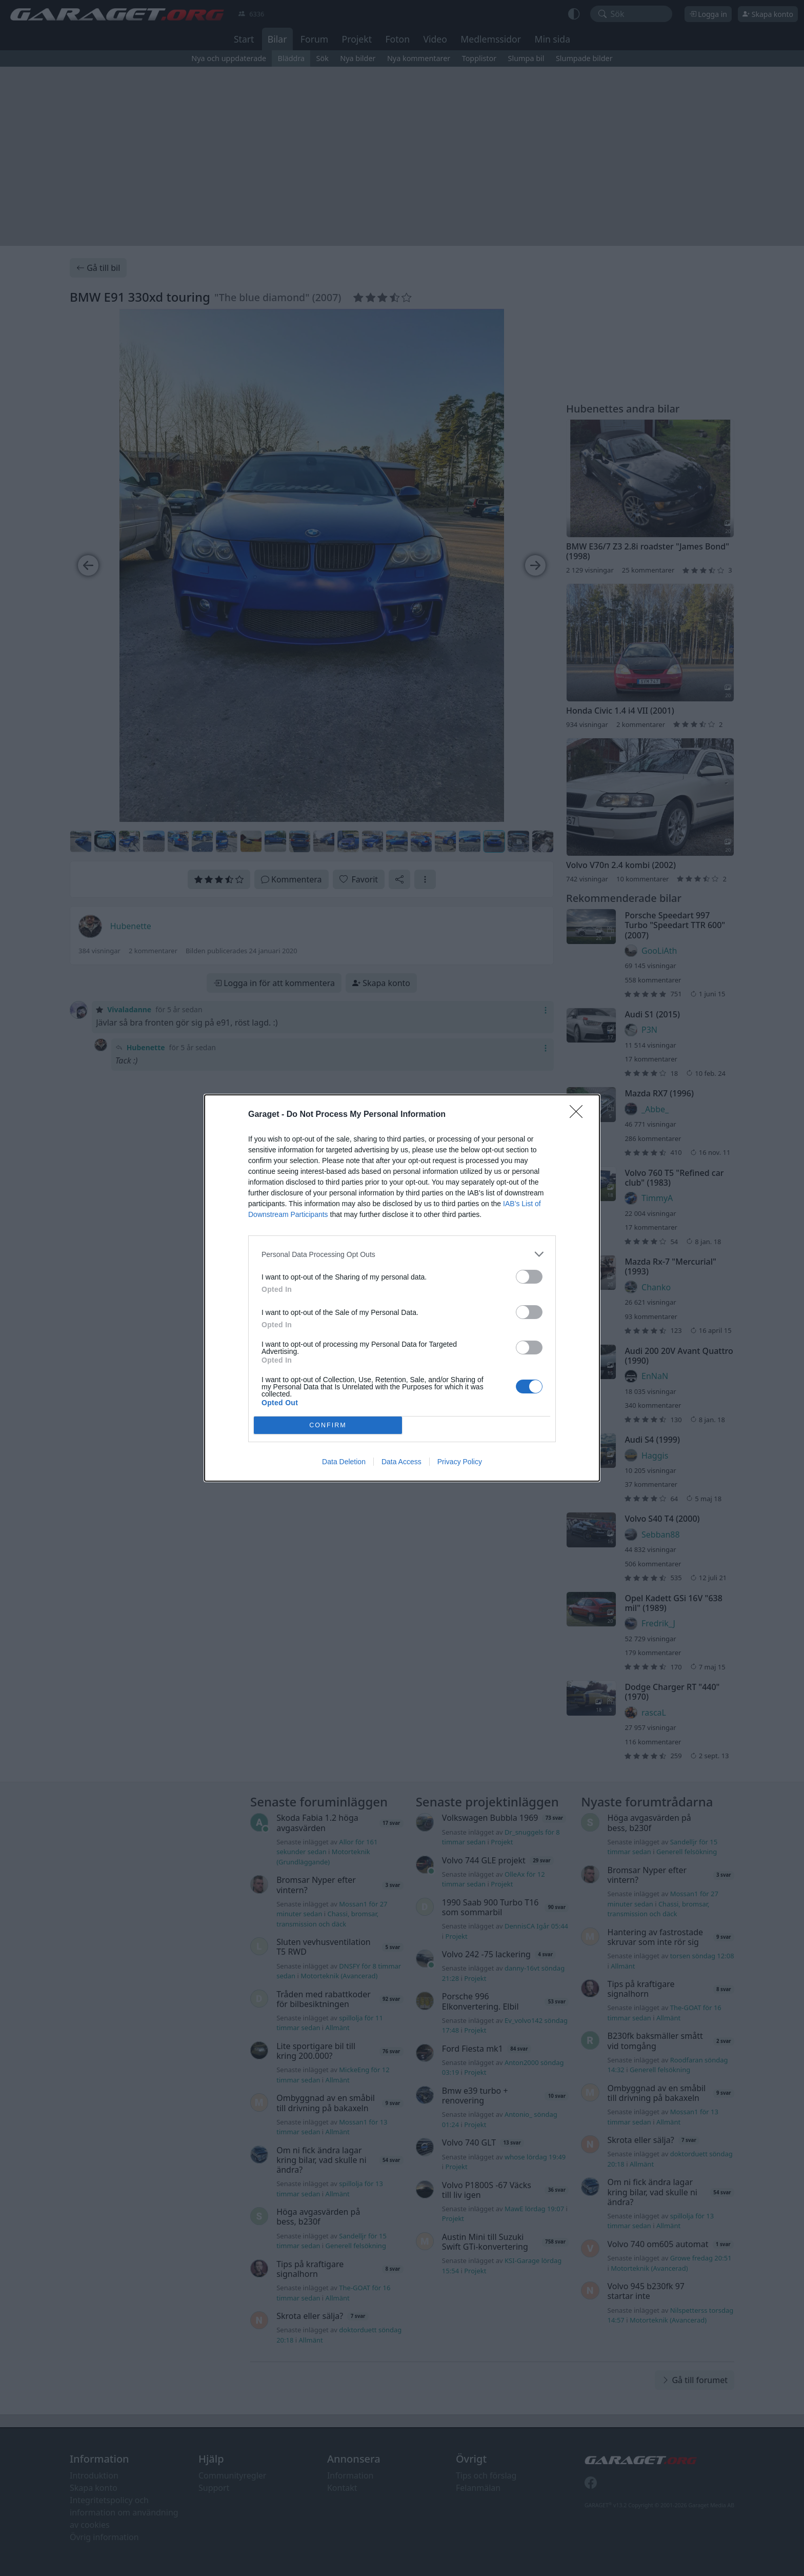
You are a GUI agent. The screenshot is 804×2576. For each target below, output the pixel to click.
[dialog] (402, 1288)
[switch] (529, 1277)
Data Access (401, 1462)
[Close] (579, 1115)
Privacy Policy (459, 1462)
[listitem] (402, 1254)
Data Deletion (344, 1462)
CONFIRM (328, 1425)
